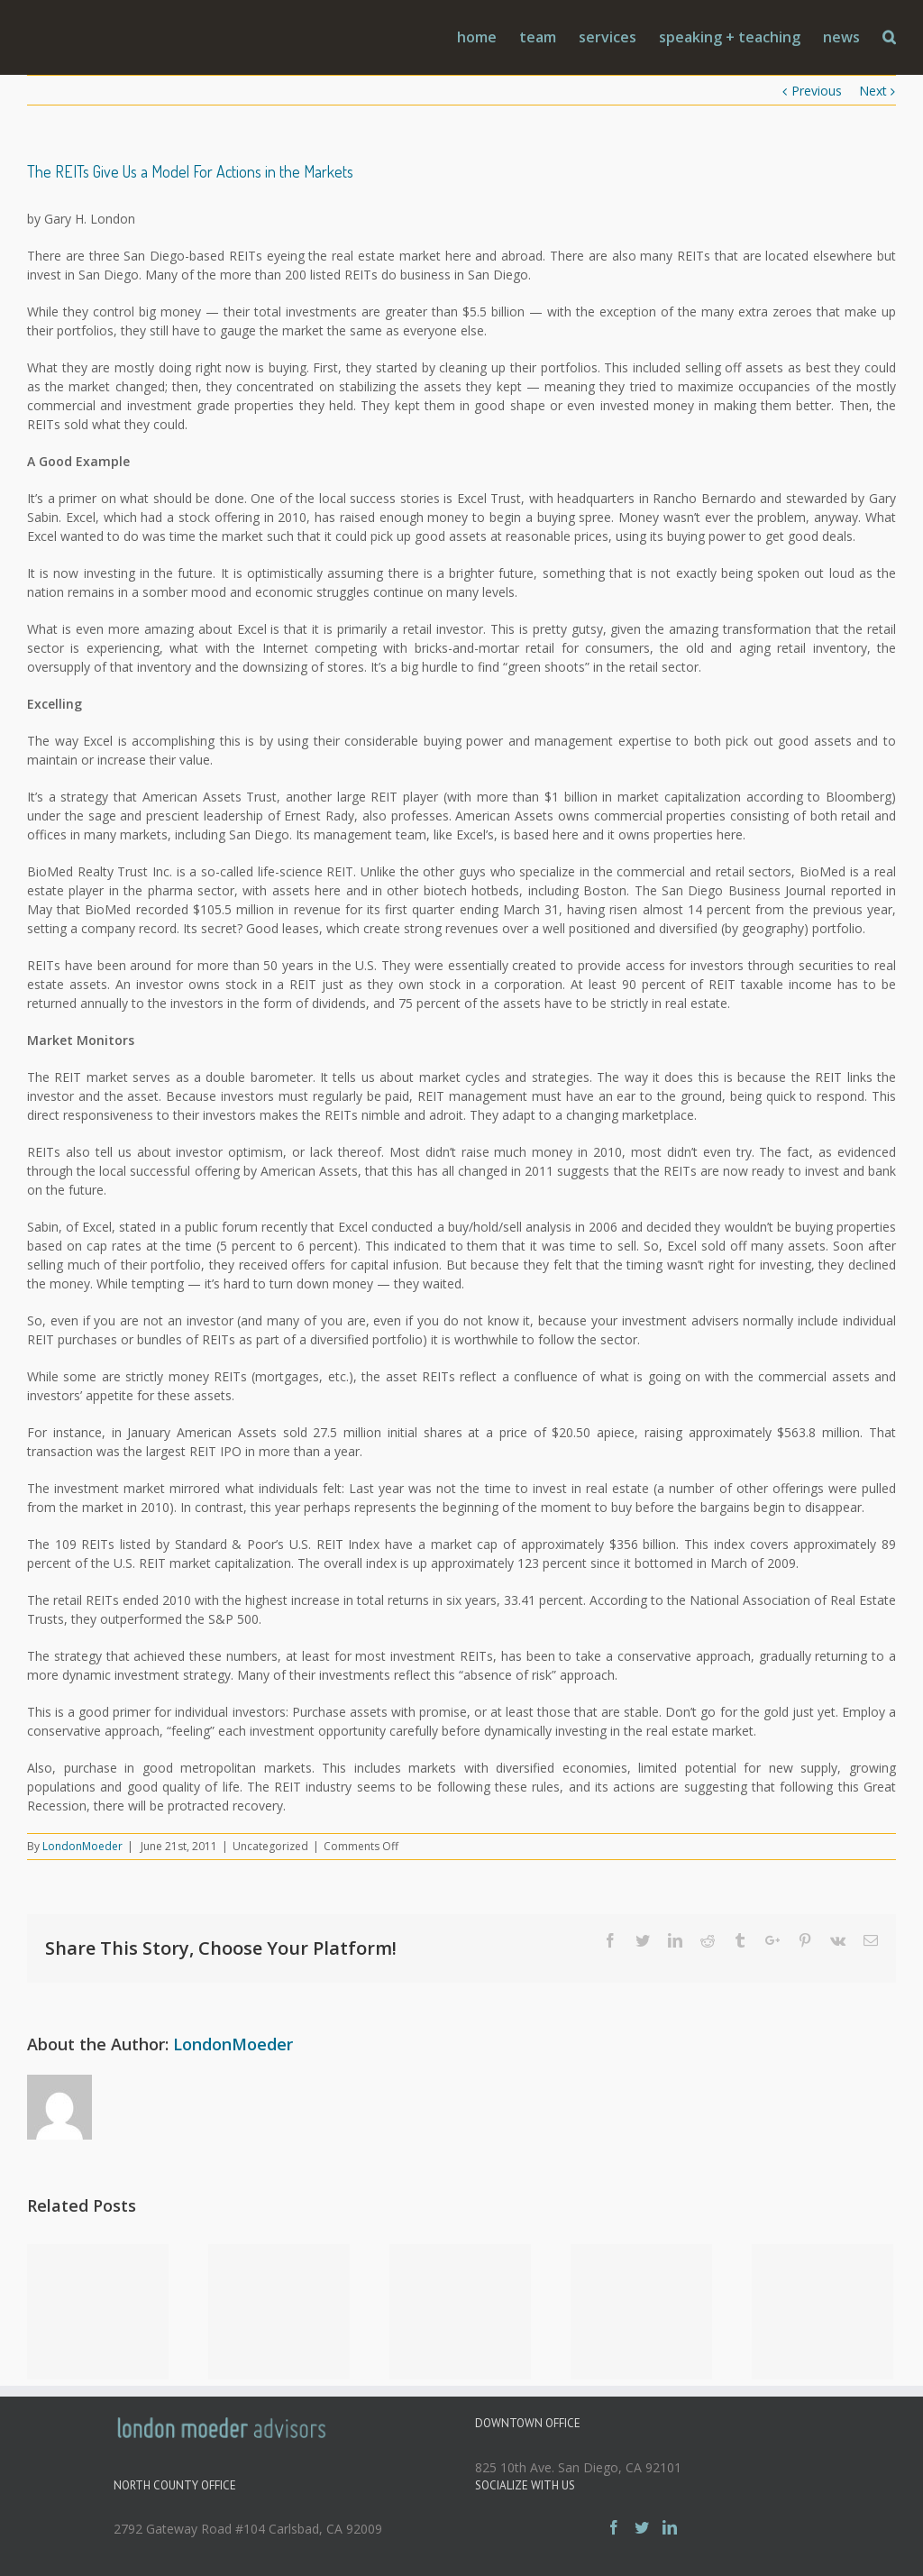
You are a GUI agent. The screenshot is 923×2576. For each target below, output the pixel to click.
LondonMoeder (82, 1846)
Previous (816, 90)
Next (873, 90)
